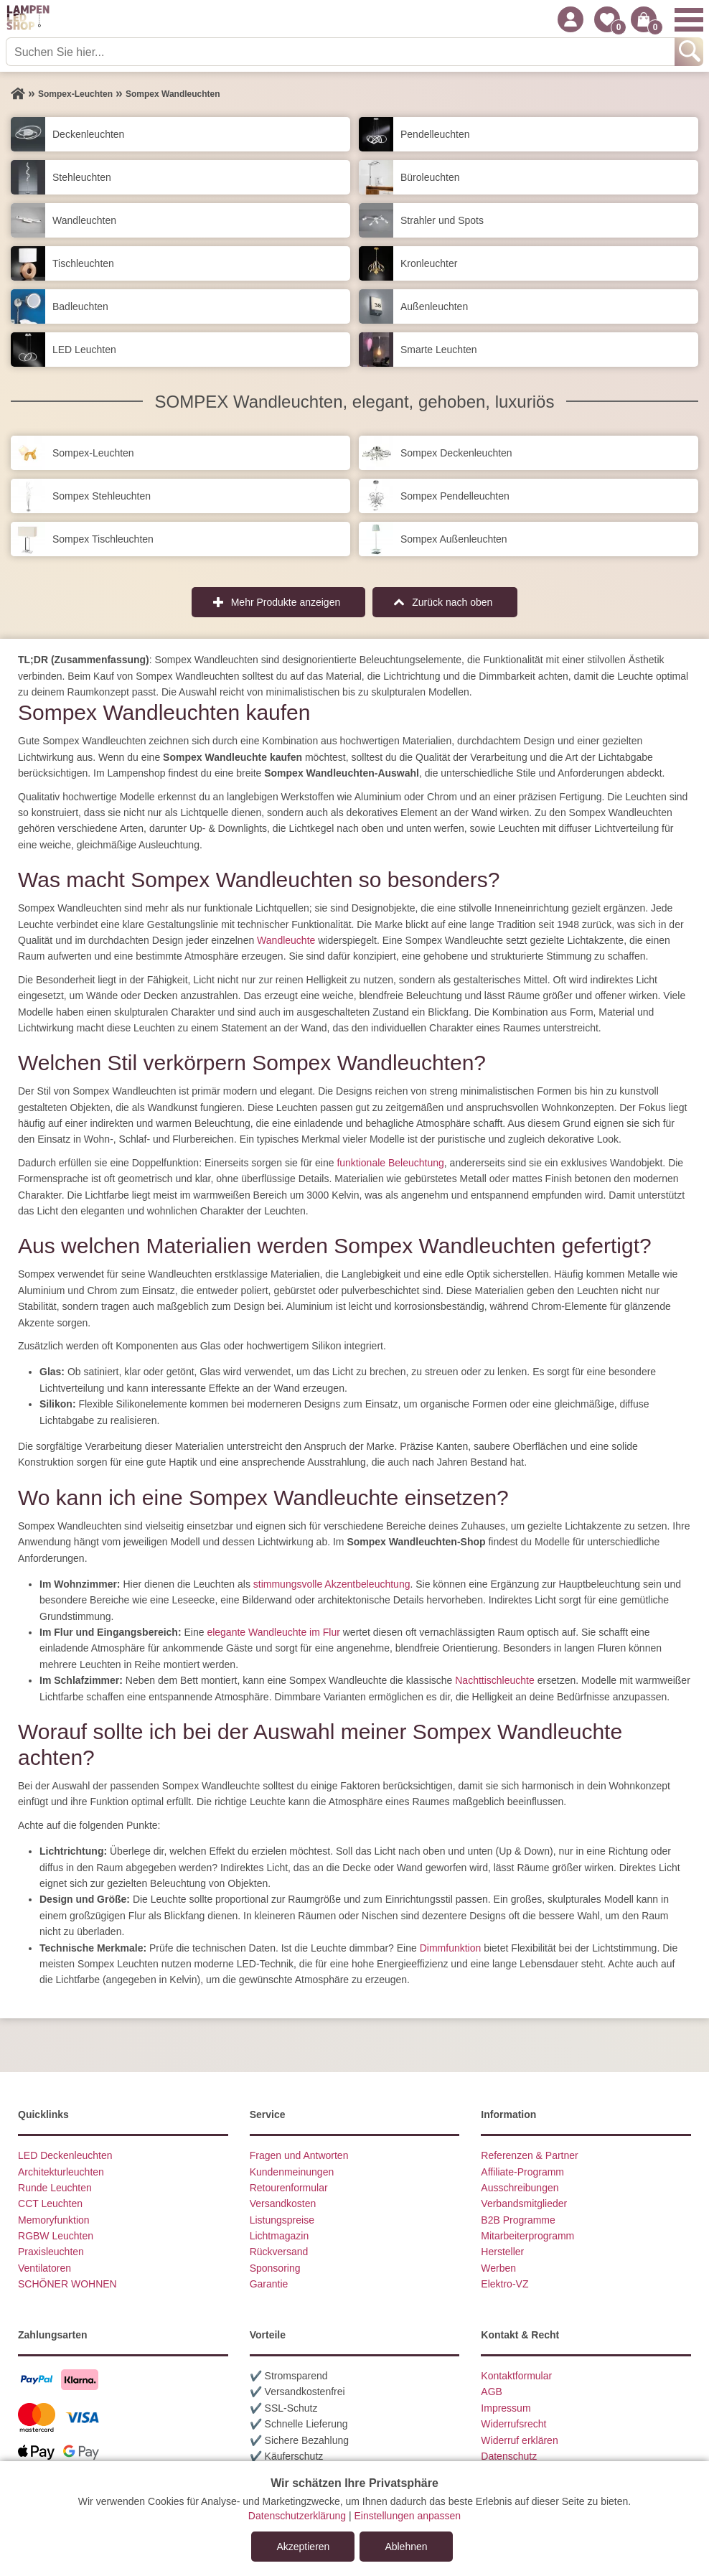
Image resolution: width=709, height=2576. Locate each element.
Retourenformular (289, 2187)
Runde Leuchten (55, 2187)
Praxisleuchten (51, 2251)
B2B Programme (518, 2220)
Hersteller (502, 2251)
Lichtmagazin (279, 2236)
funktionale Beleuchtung (390, 1162)
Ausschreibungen (519, 2187)
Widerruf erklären (519, 2440)
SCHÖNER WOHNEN (67, 2284)
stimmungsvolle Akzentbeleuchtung (331, 1584)
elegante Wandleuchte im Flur (273, 1632)
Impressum (505, 2408)
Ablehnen (406, 2546)
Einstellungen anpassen (407, 2515)
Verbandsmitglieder (524, 2203)
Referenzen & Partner (529, 2155)
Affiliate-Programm (522, 2172)
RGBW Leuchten (55, 2236)
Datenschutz (509, 2456)
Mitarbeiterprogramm (527, 2236)
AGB (491, 2391)
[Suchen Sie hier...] (341, 51)
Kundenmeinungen (292, 2172)
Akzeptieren (302, 2546)
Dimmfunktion (451, 1948)
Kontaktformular (516, 2375)
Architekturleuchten (61, 2172)
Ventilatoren (44, 2268)
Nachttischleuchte (495, 1680)
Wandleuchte (286, 940)
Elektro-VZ (504, 2284)
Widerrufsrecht (513, 2424)
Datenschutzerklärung (297, 2515)
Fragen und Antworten (299, 2155)
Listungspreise (282, 2220)
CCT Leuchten (50, 2203)
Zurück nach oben (452, 602)
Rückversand (279, 2251)
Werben (498, 2268)
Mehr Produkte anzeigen (286, 602)
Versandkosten (283, 2203)
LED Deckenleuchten (65, 2155)
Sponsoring (275, 2268)
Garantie (269, 2284)
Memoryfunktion (54, 2220)
